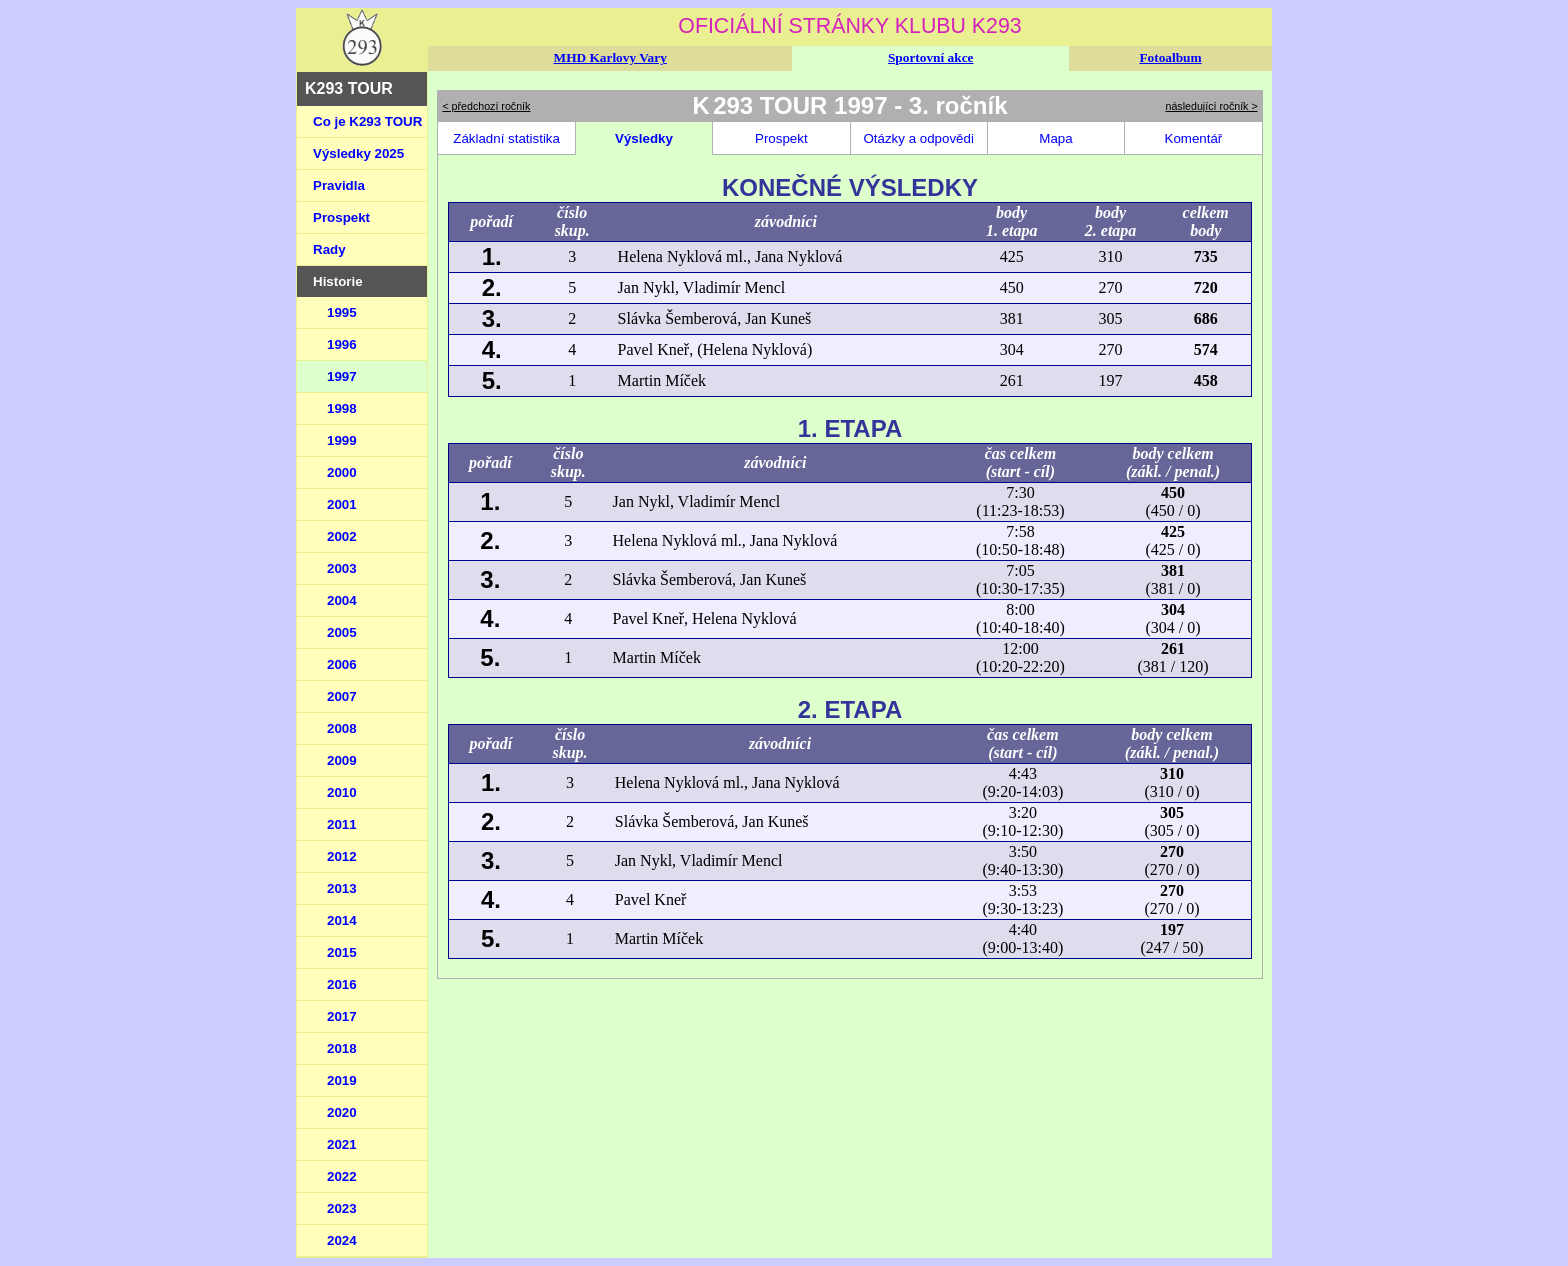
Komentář (1194, 138)
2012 (342, 856)
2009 (342, 760)
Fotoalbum (1170, 57)
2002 (342, 536)
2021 (342, 1144)
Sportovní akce (931, 57)
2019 (342, 1080)
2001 (342, 504)
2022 (342, 1176)
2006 (342, 664)
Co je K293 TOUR (367, 121)
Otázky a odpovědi (918, 138)
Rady (329, 249)
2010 (342, 792)
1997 (342, 376)
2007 (342, 696)
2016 (342, 984)
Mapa (1055, 138)
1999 (342, 440)
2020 (342, 1112)
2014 (342, 920)
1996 (342, 344)
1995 (342, 312)
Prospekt (341, 217)
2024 (342, 1240)
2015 (342, 952)
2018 (342, 1048)
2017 (342, 1016)
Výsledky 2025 (358, 153)
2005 (342, 632)
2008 (342, 728)
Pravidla (339, 185)
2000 (342, 472)
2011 (342, 824)
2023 (342, 1208)
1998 (342, 408)
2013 (342, 888)
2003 (342, 568)
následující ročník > (1212, 106)
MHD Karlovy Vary (610, 57)
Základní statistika (506, 138)
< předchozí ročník (486, 106)
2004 (342, 600)
